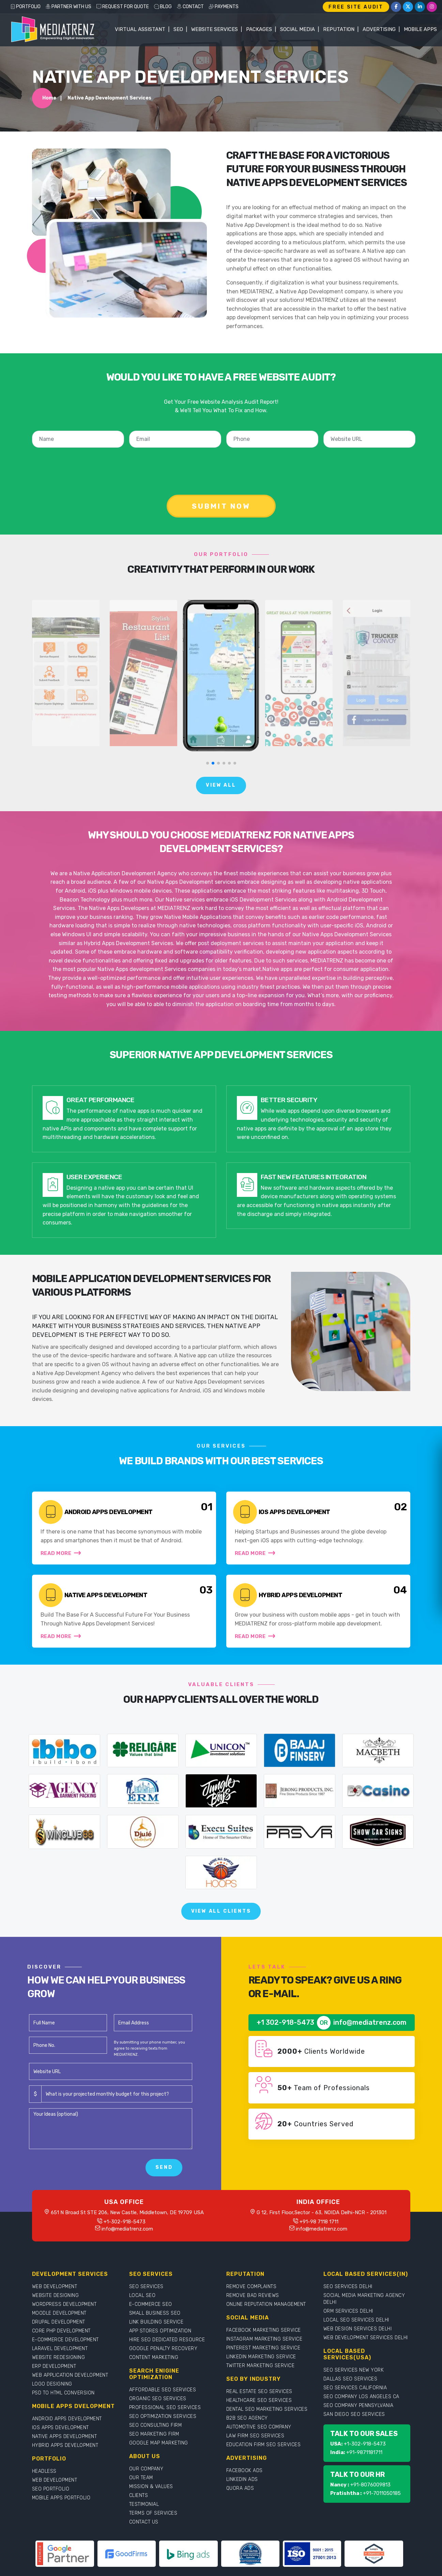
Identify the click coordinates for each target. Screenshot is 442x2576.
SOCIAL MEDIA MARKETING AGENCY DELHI (364, 2299)
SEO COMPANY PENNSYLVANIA (358, 2405)
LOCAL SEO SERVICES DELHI (356, 2320)
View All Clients (221, 1911)
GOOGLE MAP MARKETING (158, 2443)
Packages (259, 29)
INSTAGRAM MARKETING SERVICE (264, 2339)
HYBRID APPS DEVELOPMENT (65, 2445)
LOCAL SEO (142, 2295)
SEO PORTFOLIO (51, 2489)
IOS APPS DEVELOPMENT (60, 2428)
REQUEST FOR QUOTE (122, 7)
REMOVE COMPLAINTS (251, 2286)
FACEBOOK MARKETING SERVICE (263, 2330)
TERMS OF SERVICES (153, 2513)
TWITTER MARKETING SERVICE (260, 2366)
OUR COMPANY (146, 2469)
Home (49, 98)
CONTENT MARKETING (154, 2357)
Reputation (338, 29)
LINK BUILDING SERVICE (156, 2322)
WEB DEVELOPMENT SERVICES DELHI (365, 2338)
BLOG (163, 7)
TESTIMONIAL (144, 2504)
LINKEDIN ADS (242, 2479)
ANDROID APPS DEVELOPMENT (67, 2419)
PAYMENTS (224, 7)
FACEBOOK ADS (244, 2470)
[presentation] (222, 466)
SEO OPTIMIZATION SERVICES (163, 2416)
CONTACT (190, 7)
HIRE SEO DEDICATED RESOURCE (167, 2340)
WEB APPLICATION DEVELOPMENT (70, 2375)
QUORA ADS (240, 2488)
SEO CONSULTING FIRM (155, 2425)
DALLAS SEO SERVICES (350, 2379)
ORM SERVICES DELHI (348, 2311)
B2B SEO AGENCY (247, 2418)
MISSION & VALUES (151, 2486)
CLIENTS (138, 2495)
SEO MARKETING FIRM (154, 2434)
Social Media (297, 29)
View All (221, 785)
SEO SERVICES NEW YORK (353, 2370)
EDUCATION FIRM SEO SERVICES (263, 2445)
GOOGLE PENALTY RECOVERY (163, 2348)
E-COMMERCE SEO (150, 2304)
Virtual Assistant (140, 29)
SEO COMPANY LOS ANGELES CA (361, 2397)
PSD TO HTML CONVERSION (63, 2393)
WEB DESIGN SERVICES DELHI (357, 2329)
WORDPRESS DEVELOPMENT (64, 2304)
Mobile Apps (420, 29)
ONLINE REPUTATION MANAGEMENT (266, 2304)
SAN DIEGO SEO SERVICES (354, 2414)
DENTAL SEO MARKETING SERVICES (267, 2409)
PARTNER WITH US (68, 7)
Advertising (379, 29)
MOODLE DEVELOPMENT (59, 2313)
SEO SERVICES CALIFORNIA (355, 2388)
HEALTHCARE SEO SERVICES (259, 2400)
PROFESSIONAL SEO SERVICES (165, 2407)
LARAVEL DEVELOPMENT (60, 2348)
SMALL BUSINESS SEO (155, 2313)
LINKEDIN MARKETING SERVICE (261, 2357)
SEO (178, 29)
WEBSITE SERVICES (214, 29)
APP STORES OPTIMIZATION (160, 2331)
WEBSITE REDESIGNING (58, 2357)
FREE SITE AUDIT (356, 7)
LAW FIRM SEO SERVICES (255, 2436)
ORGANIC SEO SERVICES (157, 2399)
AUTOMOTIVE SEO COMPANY (258, 2427)
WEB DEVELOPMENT (54, 2286)
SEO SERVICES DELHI (347, 2286)
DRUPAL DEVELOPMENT (58, 2322)
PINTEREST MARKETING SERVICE (263, 2348)
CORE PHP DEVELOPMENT (61, 2331)
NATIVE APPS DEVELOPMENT (64, 2436)
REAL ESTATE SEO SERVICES (259, 2391)
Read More (61, 1553)
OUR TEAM (141, 2478)
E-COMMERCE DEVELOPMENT (65, 2340)
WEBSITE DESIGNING (55, 2295)
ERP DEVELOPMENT (54, 2366)
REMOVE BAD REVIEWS (252, 2295)
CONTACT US (143, 2522)
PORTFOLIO (25, 7)
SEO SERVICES (146, 2286)
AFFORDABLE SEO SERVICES (162, 2390)
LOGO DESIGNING (52, 2384)
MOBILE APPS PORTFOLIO (61, 2498)
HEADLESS (44, 2471)
